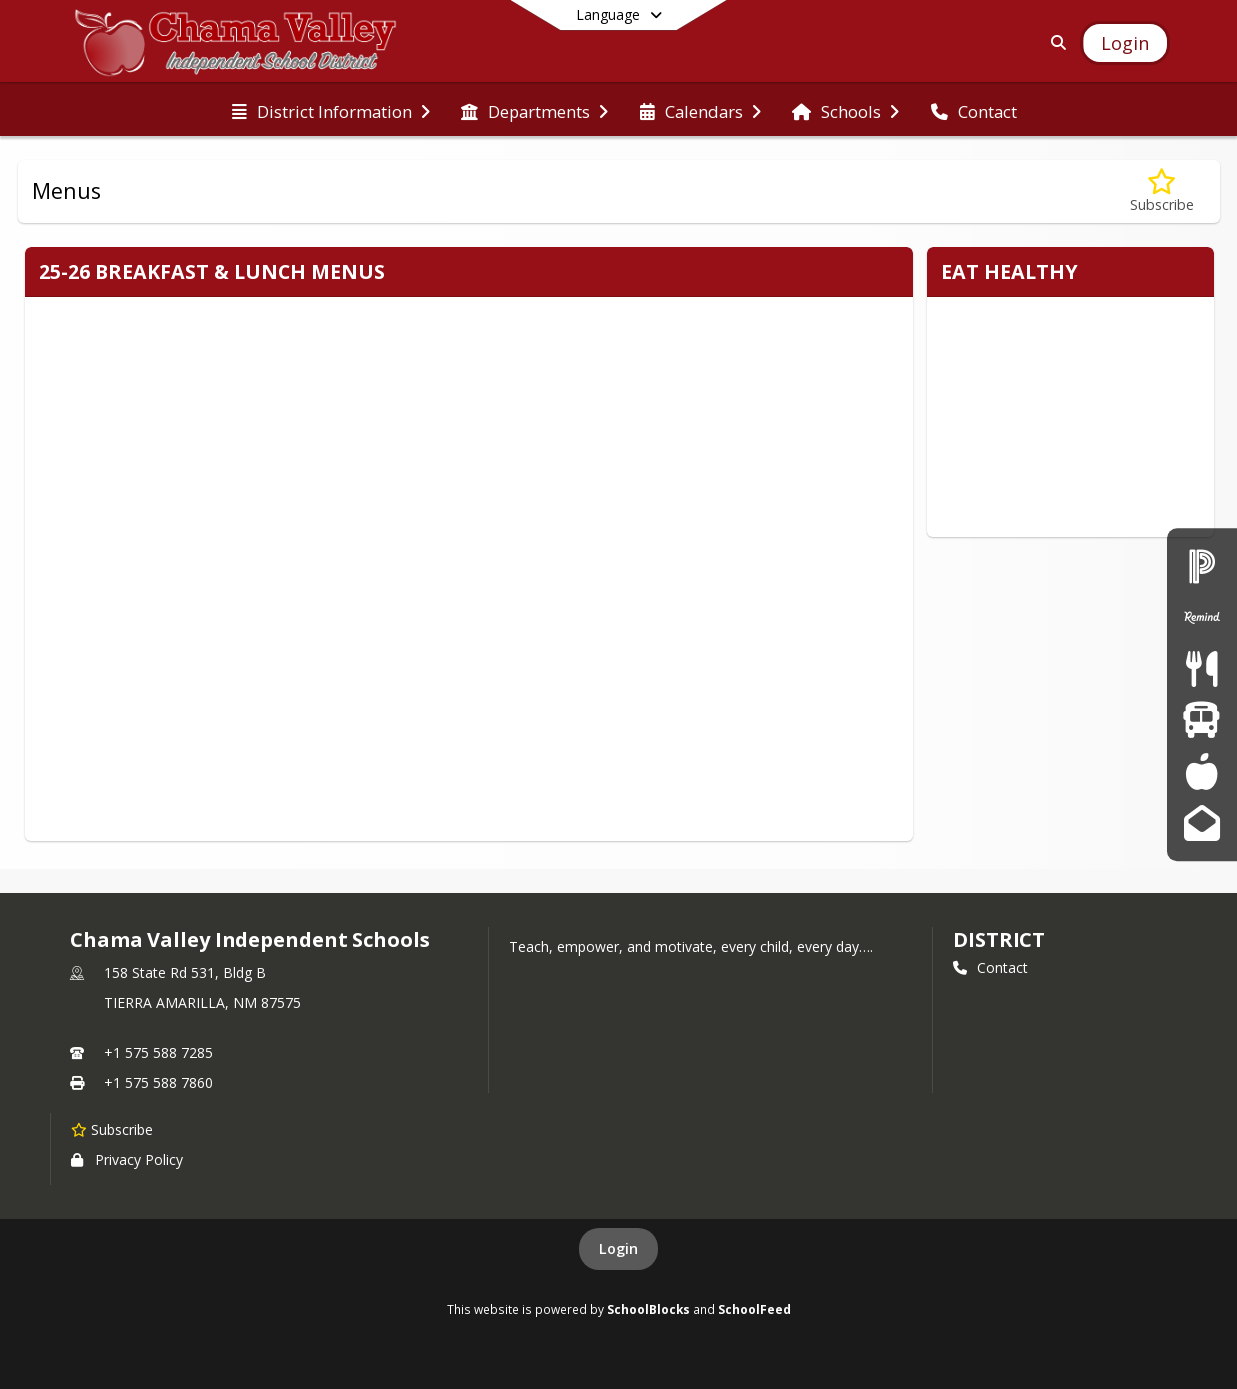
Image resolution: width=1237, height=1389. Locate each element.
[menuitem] (331, 110)
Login (618, 1248)
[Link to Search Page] (1054, 42)
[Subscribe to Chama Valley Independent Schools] (112, 1129)
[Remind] (1202, 617)
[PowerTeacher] (1201, 771)
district (999, 939)
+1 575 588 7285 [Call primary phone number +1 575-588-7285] (158, 1052)
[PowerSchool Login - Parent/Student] (1202, 565)
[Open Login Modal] (1125, 43)
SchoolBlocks (648, 1309)
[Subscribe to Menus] (1162, 191)
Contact (990, 967)
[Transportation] (1201, 720)
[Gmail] (1201, 822)
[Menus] (1201, 668)
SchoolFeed (754, 1309)
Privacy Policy (127, 1159)
